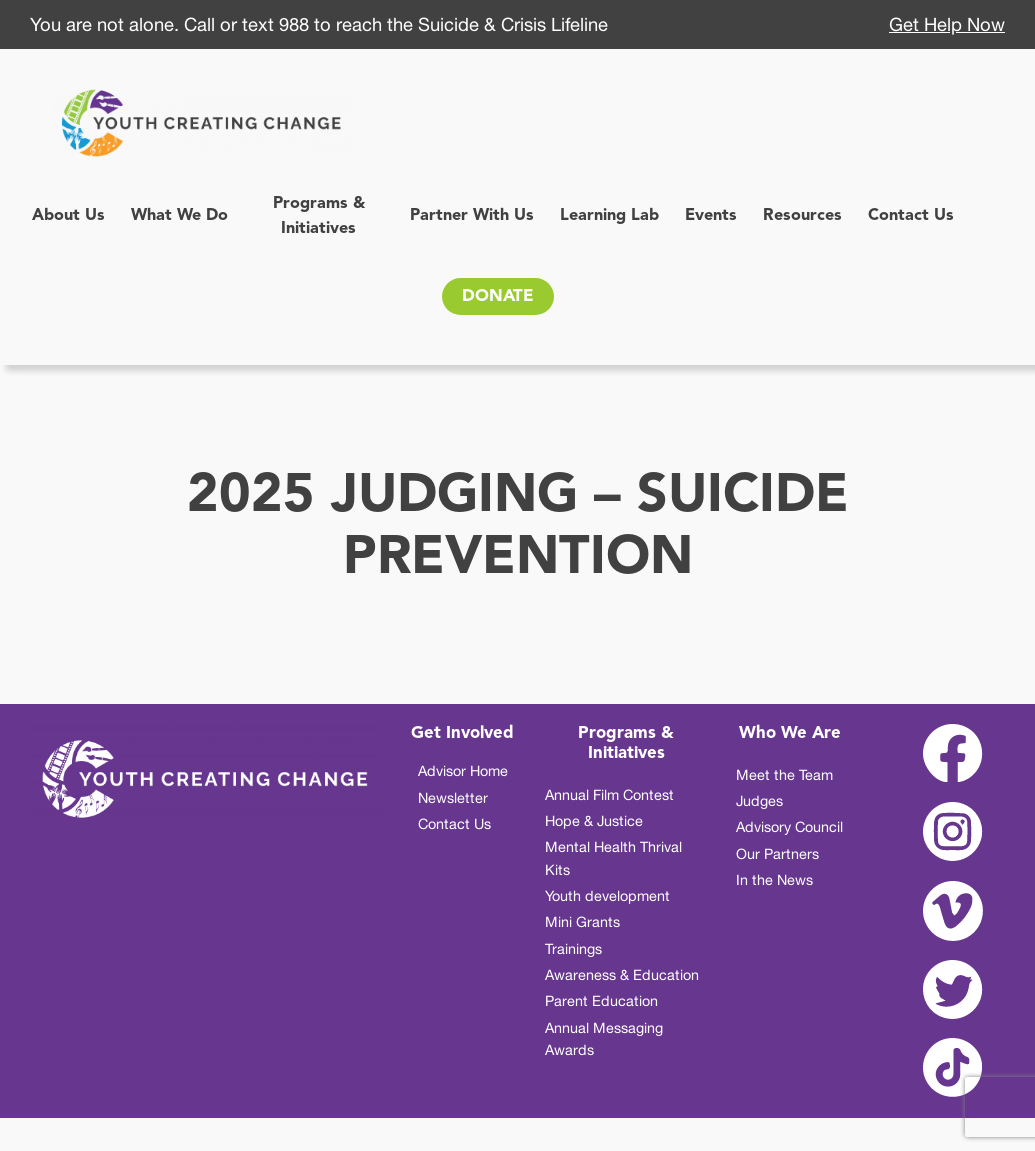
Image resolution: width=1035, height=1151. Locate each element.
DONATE (498, 296)
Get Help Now (947, 24)
